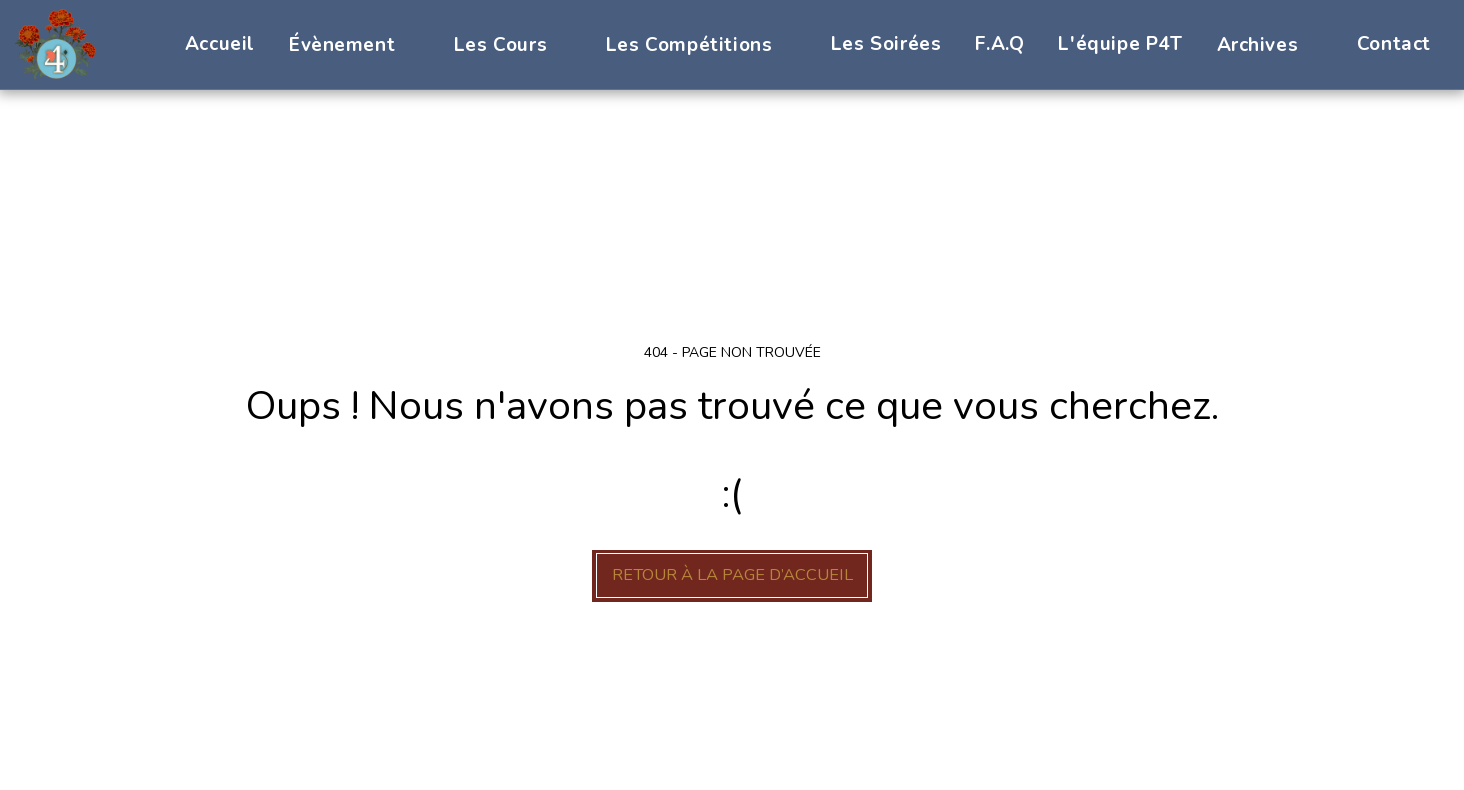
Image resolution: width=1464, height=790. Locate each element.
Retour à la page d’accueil (732, 574)
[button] (354, 44)
